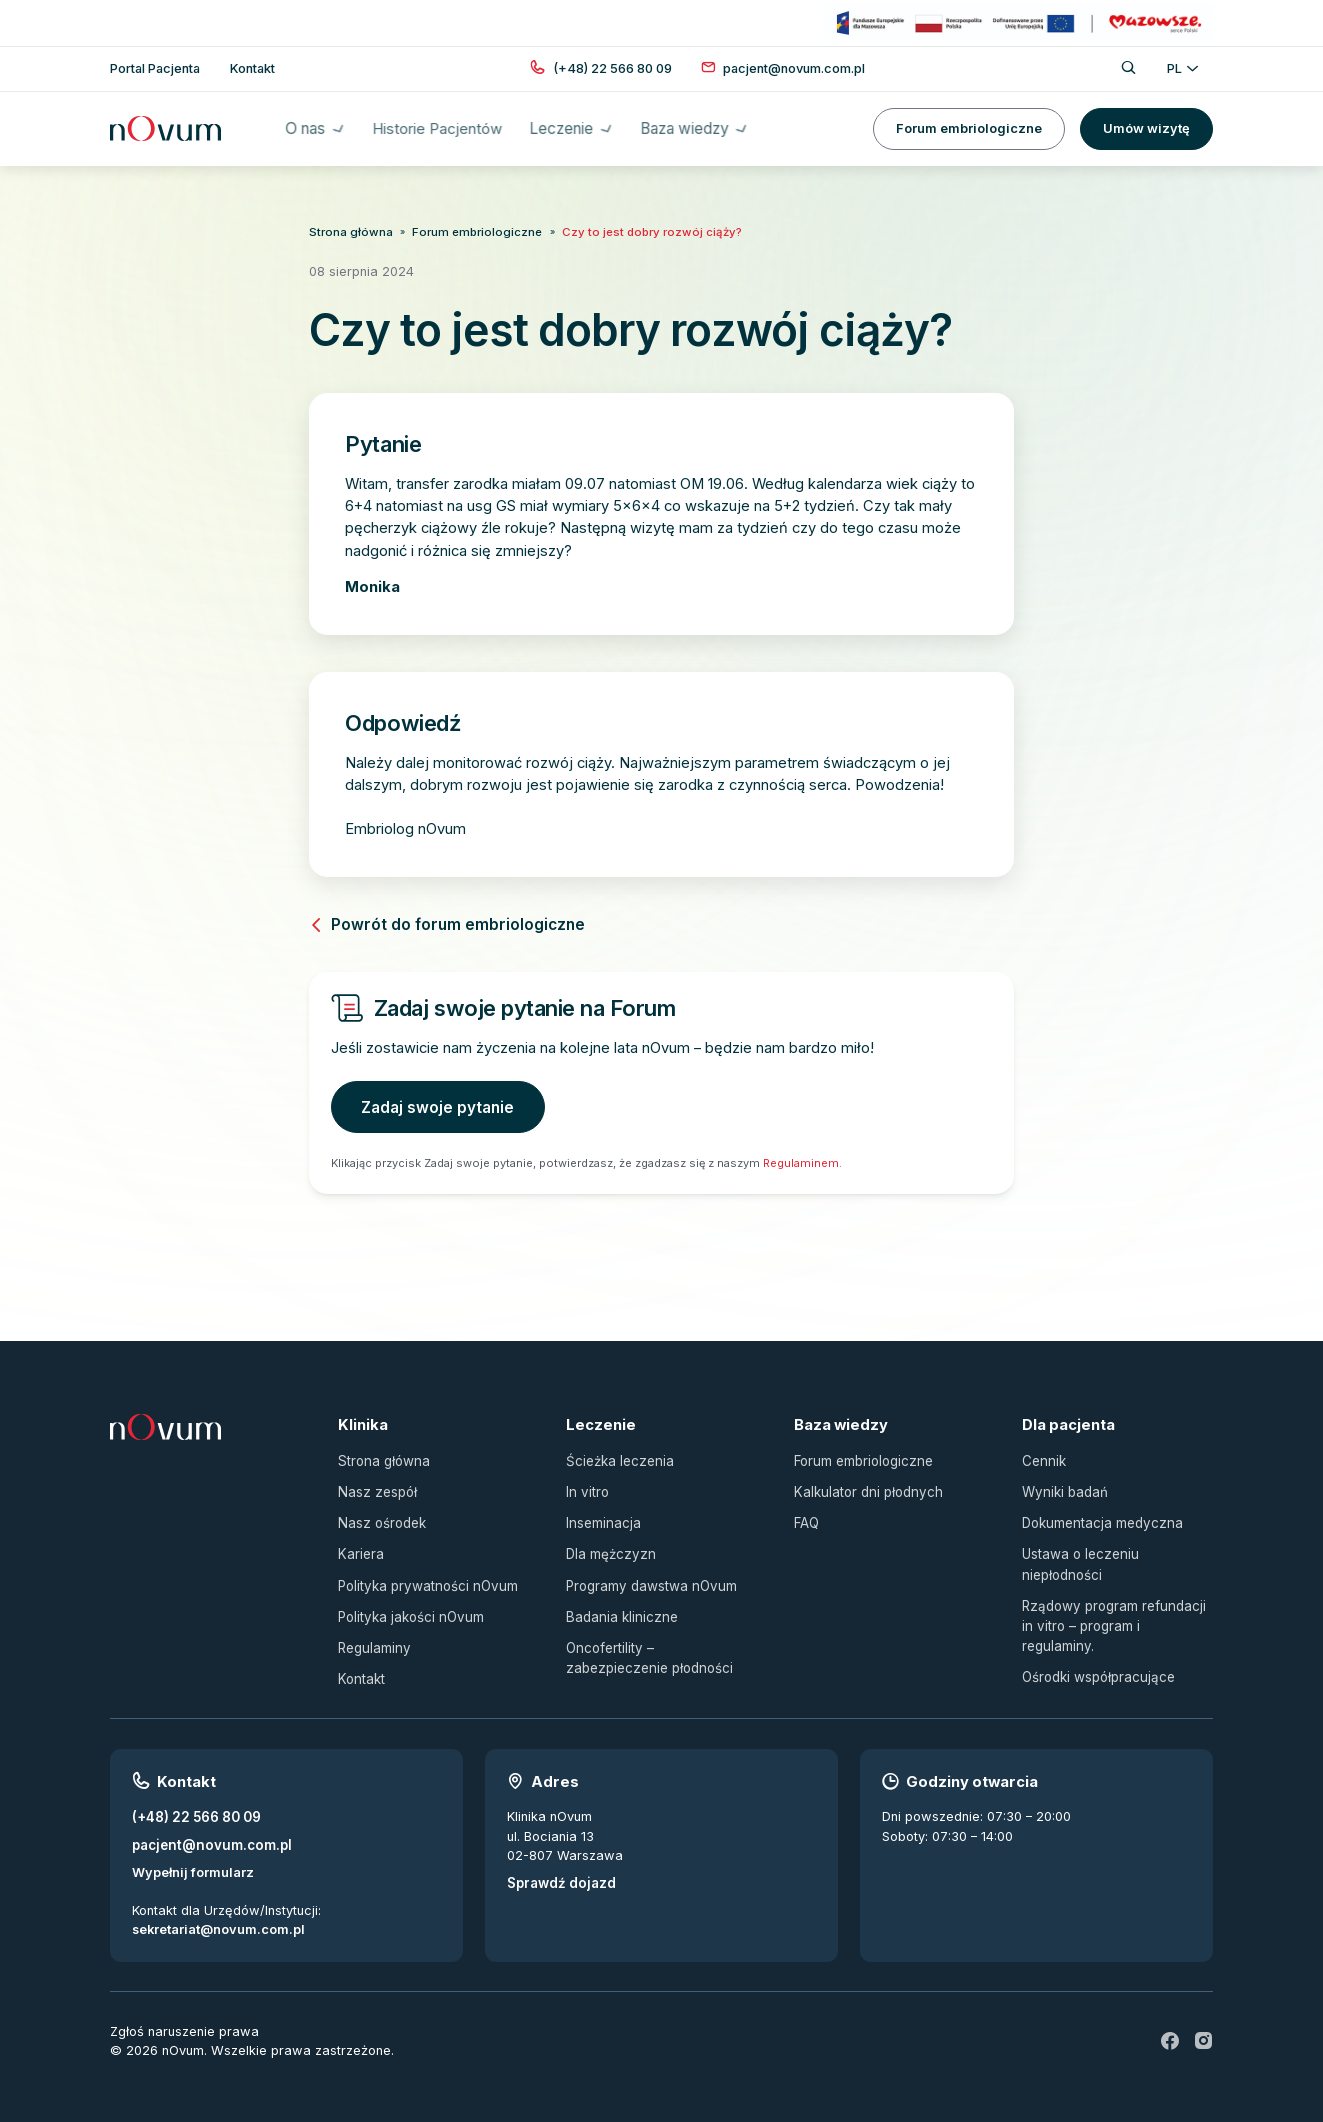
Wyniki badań (1064, 1487)
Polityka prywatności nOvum (425, 1578)
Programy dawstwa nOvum (649, 1578)
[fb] (1171, 2029)
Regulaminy (373, 1639)
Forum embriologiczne (969, 128)
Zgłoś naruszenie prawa (184, 2019)
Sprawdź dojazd (560, 1872)
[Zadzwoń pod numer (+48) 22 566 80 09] (612, 68)
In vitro (586, 1487)
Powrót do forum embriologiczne (444, 923)
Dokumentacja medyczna (1100, 1517)
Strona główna (349, 231)
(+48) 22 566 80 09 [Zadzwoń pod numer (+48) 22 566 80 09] (195, 1807)
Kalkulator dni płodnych (865, 1487)
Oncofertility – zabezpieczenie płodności (659, 1649)
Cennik (1042, 1457)
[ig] (1204, 2029)
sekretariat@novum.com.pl (218, 1918)
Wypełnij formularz (193, 1860)
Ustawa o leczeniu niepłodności (1079, 1558)
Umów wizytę (1146, 128)
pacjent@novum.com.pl (208, 1833)
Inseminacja (602, 1517)
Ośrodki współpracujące (1097, 1647)
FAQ (806, 1517)
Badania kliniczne (619, 1608)
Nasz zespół (376, 1487)
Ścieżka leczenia (618, 1457)
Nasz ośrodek (381, 1517)
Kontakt (360, 1669)
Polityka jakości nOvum (409, 1608)
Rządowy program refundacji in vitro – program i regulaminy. (1116, 1607)
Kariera (360, 1548)
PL (1182, 68)
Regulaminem (801, 1160)
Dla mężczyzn (609, 1548)
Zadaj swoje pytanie (435, 1105)
